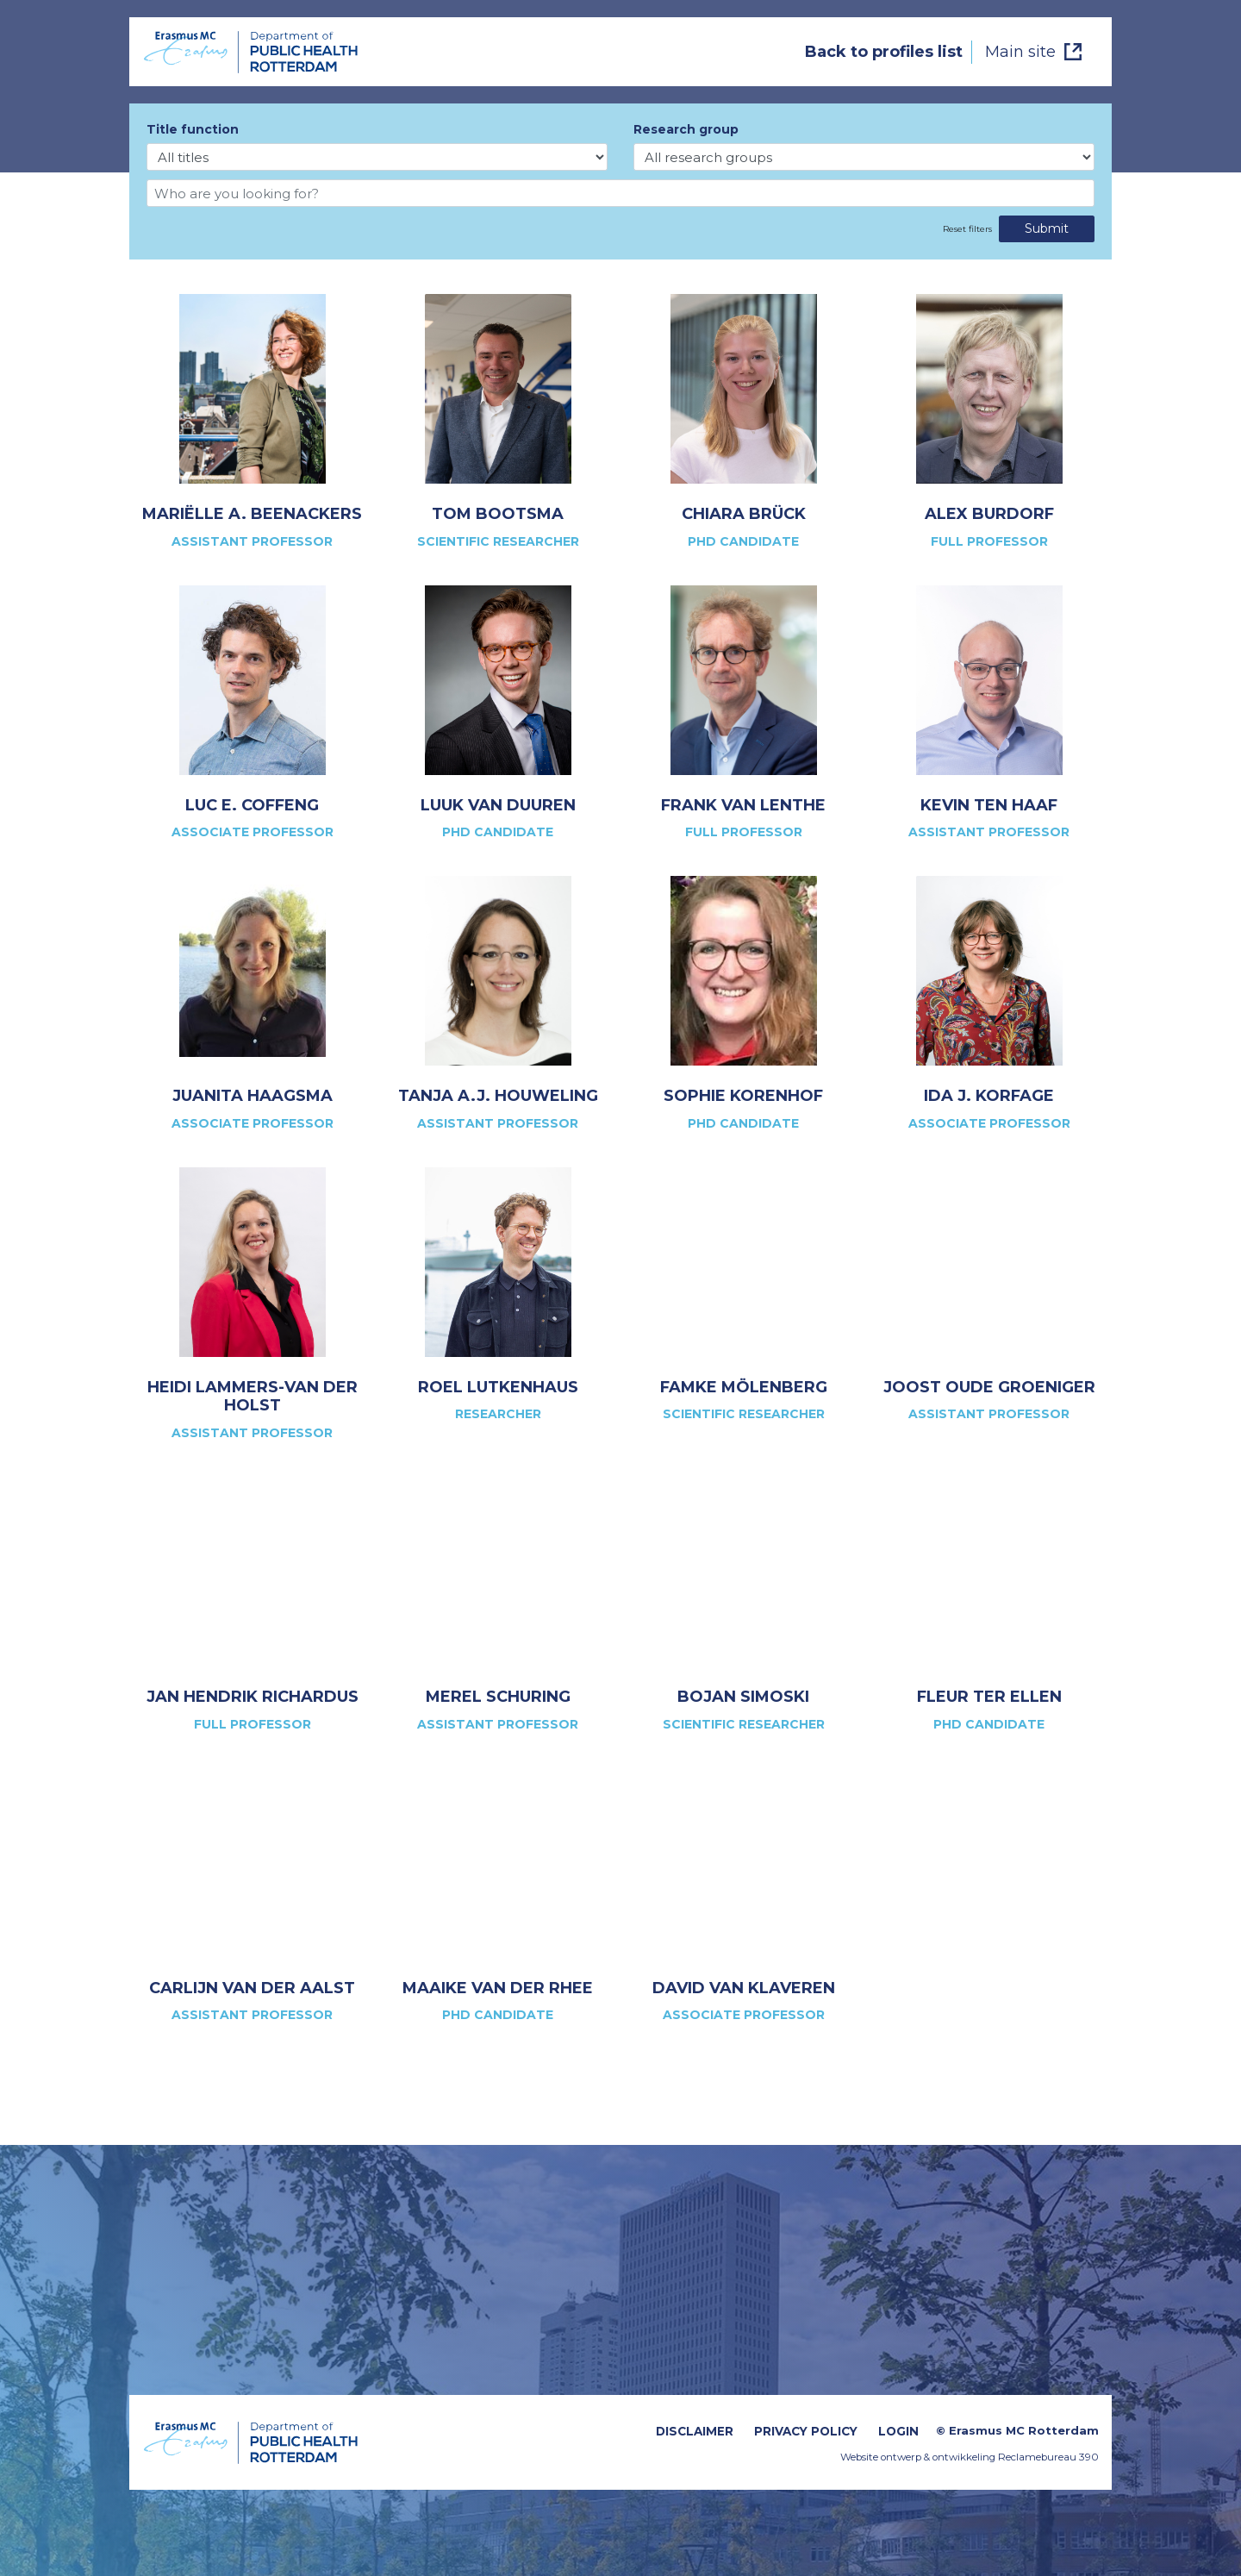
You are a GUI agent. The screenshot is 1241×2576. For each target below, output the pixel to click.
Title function (193, 129)
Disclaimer (694, 2431)
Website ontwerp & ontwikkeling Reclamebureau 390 (969, 2457)
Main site (1020, 51)
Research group (686, 129)
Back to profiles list (884, 51)
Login (898, 2431)
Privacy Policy (805, 2431)
